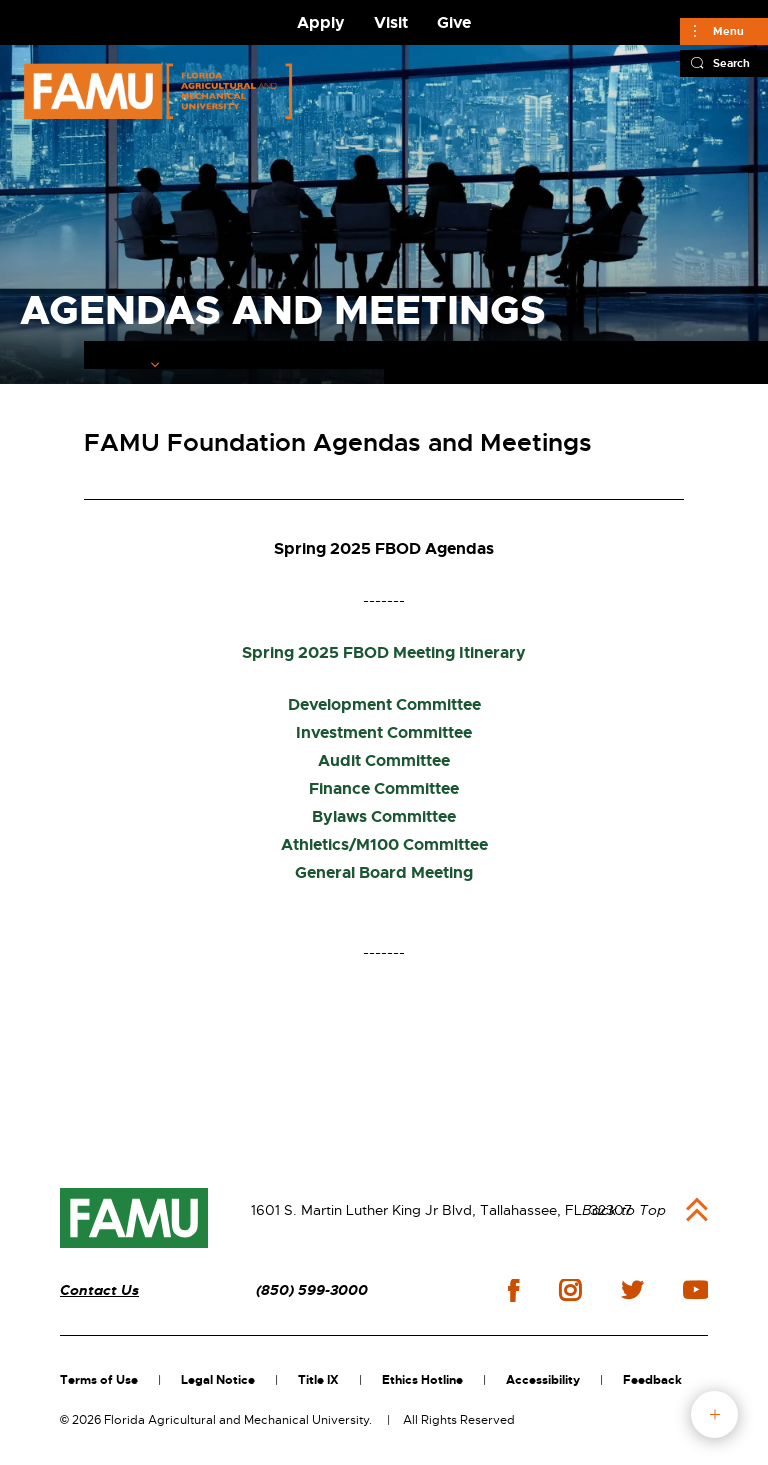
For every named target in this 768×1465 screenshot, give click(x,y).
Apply (321, 22)
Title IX (318, 1380)
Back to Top (624, 1210)
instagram (570, 1290)
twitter (632, 1290)
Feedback (652, 1380)
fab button (714, 1414)
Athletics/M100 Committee (384, 844)
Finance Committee (384, 788)
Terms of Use (99, 1380)
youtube (695, 1290)
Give (454, 22)
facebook (513, 1290)
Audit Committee (384, 760)
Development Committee (384, 704)
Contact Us (99, 1290)
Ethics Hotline (422, 1380)
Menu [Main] (728, 31)
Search (731, 63)
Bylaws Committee (384, 816)
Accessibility (543, 1380)
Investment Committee (384, 732)
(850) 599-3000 (312, 1290)
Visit (391, 22)
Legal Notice (218, 1380)
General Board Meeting (384, 872)
